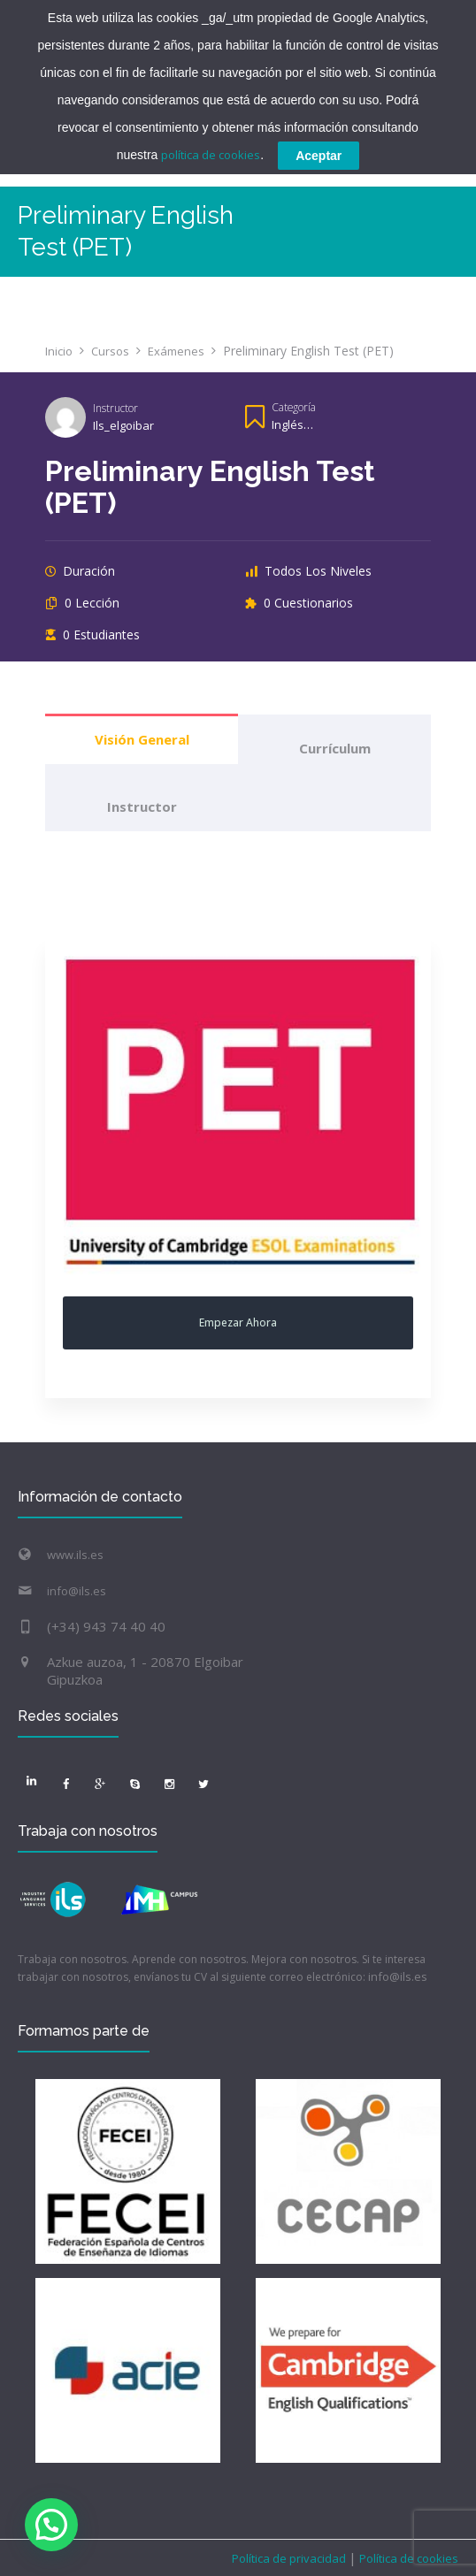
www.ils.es (75, 1555)
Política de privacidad (290, 2558)
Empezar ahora (238, 1322)
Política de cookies (407, 2558)
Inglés (287, 424)
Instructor (115, 408)
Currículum (335, 748)
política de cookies (210, 155)
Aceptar (319, 156)
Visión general (142, 739)
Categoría (294, 407)
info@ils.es (76, 1591)
